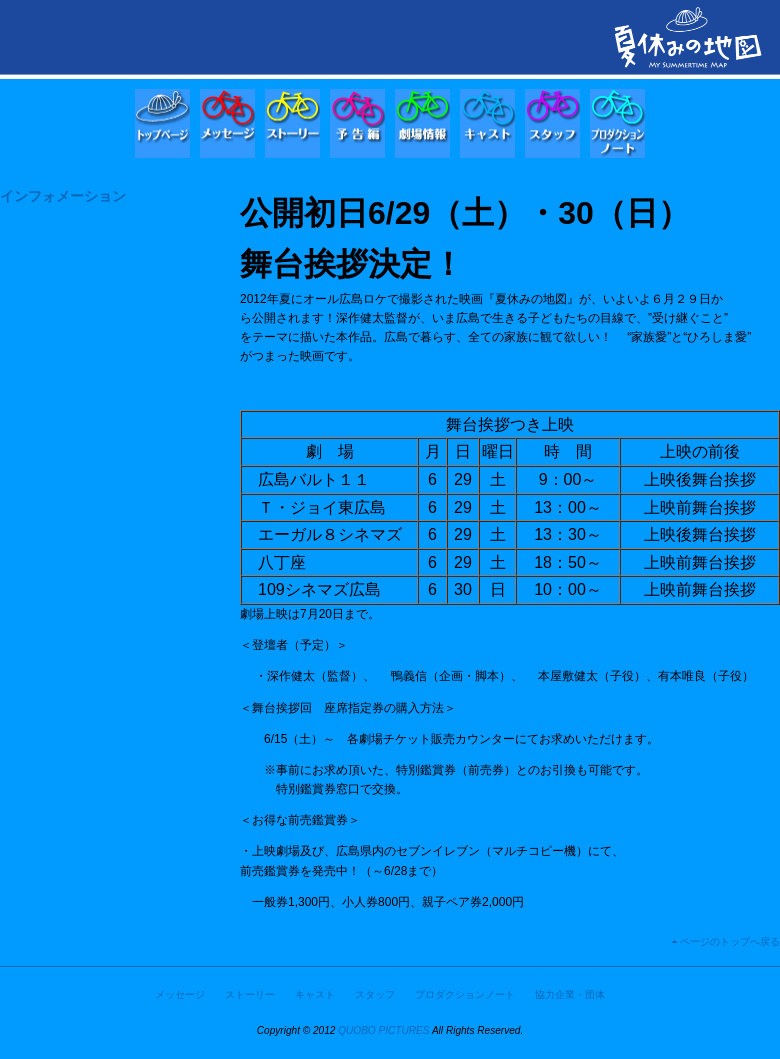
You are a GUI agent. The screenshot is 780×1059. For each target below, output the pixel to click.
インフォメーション (63, 196)
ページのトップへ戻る (730, 941)
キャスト (315, 994)
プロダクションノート (465, 994)
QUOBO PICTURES (383, 1030)
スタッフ (375, 994)
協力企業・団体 (570, 994)
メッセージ (180, 994)
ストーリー (250, 994)
